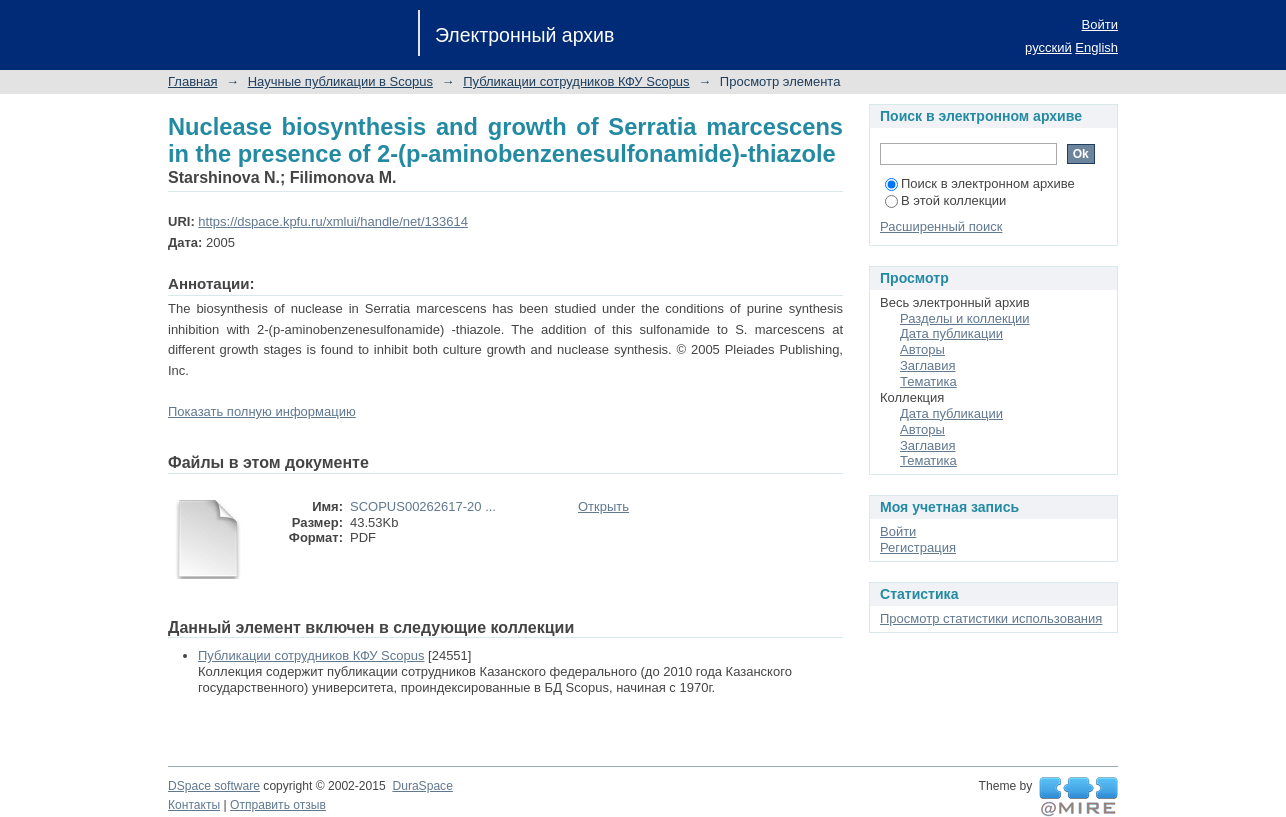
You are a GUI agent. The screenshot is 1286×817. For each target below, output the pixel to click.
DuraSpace (422, 786)
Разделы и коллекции (965, 318)
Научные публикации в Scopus (340, 81)
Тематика (928, 381)
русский (1048, 47)
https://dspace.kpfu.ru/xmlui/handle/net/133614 (333, 221)
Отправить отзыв (278, 805)
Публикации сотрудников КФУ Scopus (576, 81)
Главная (192, 81)
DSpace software (214, 786)
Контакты (194, 805)
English (1096, 47)
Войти (1100, 24)
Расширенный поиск (941, 226)
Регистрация (918, 547)
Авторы (922, 349)
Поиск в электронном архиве (980, 183)
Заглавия (928, 365)
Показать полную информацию (262, 411)
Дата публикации (951, 333)
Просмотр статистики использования (991, 618)
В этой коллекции (945, 200)
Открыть (603, 506)
